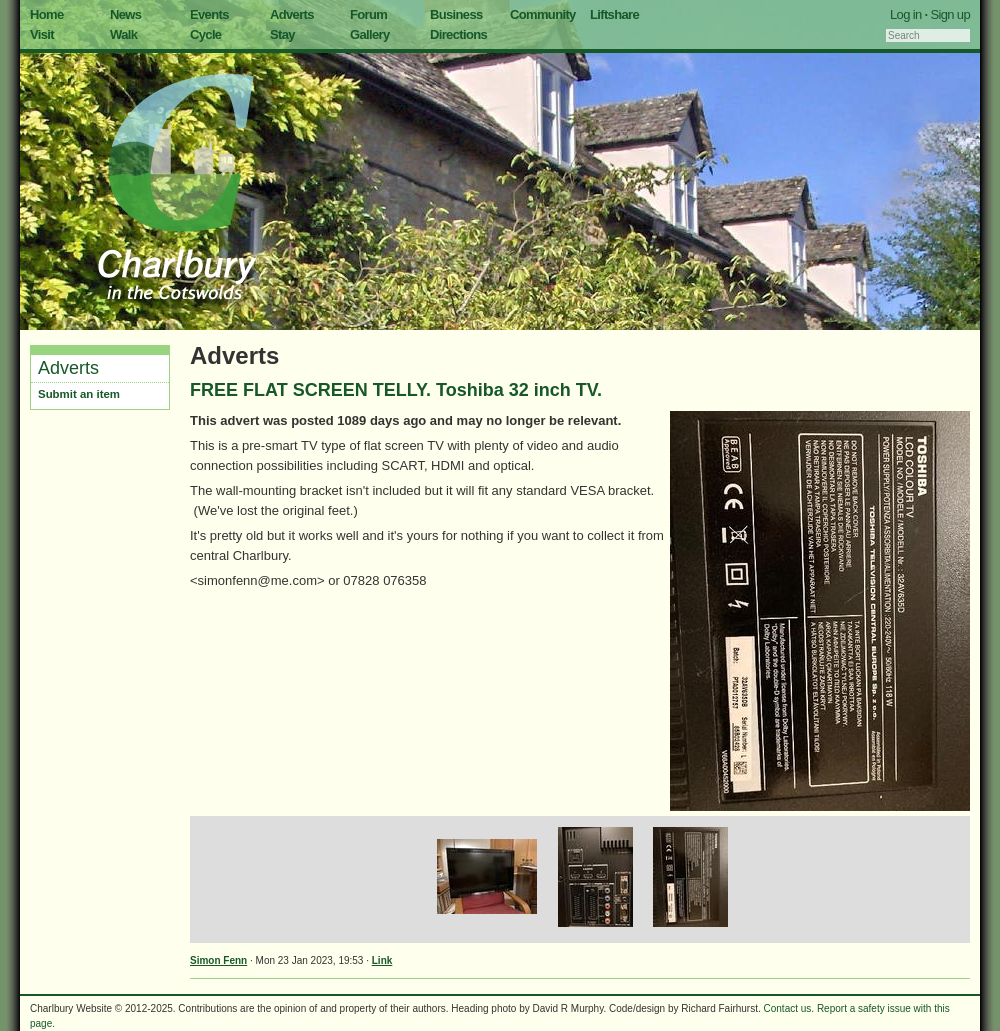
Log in (906, 14)
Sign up (950, 14)
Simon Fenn (218, 960)
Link (382, 960)
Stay (282, 34)
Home (47, 14)
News (125, 14)
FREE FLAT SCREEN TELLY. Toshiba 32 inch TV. (396, 390)
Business (456, 14)
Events (209, 14)
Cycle (205, 34)
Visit (42, 34)
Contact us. (789, 1008)
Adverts (292, 14)
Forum (368, 14)
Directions (458, 34)
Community (543, 14)
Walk (123, 34)
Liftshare (614, 14)
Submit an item (79, 394)
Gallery (370, 34)
